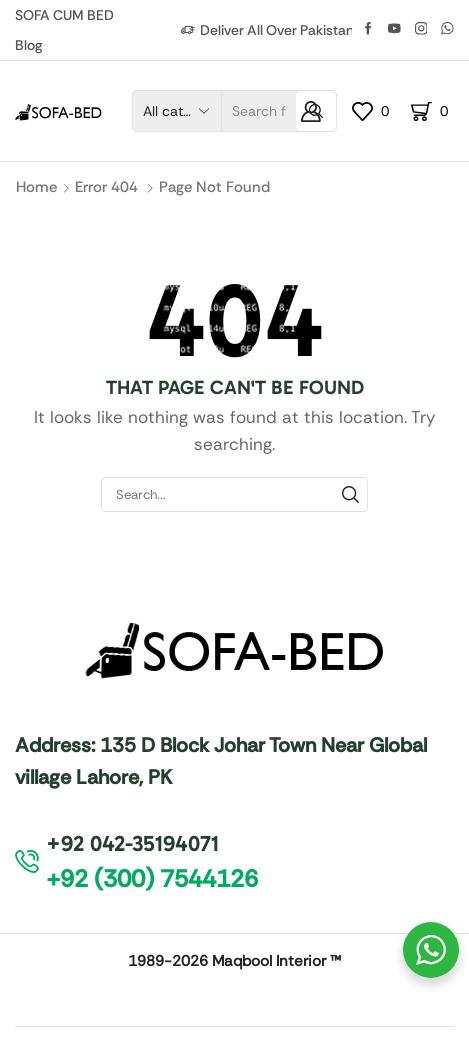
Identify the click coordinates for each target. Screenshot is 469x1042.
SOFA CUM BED (64, 15)
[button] (152, 879)
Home (36, 187)
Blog (28, 45)
